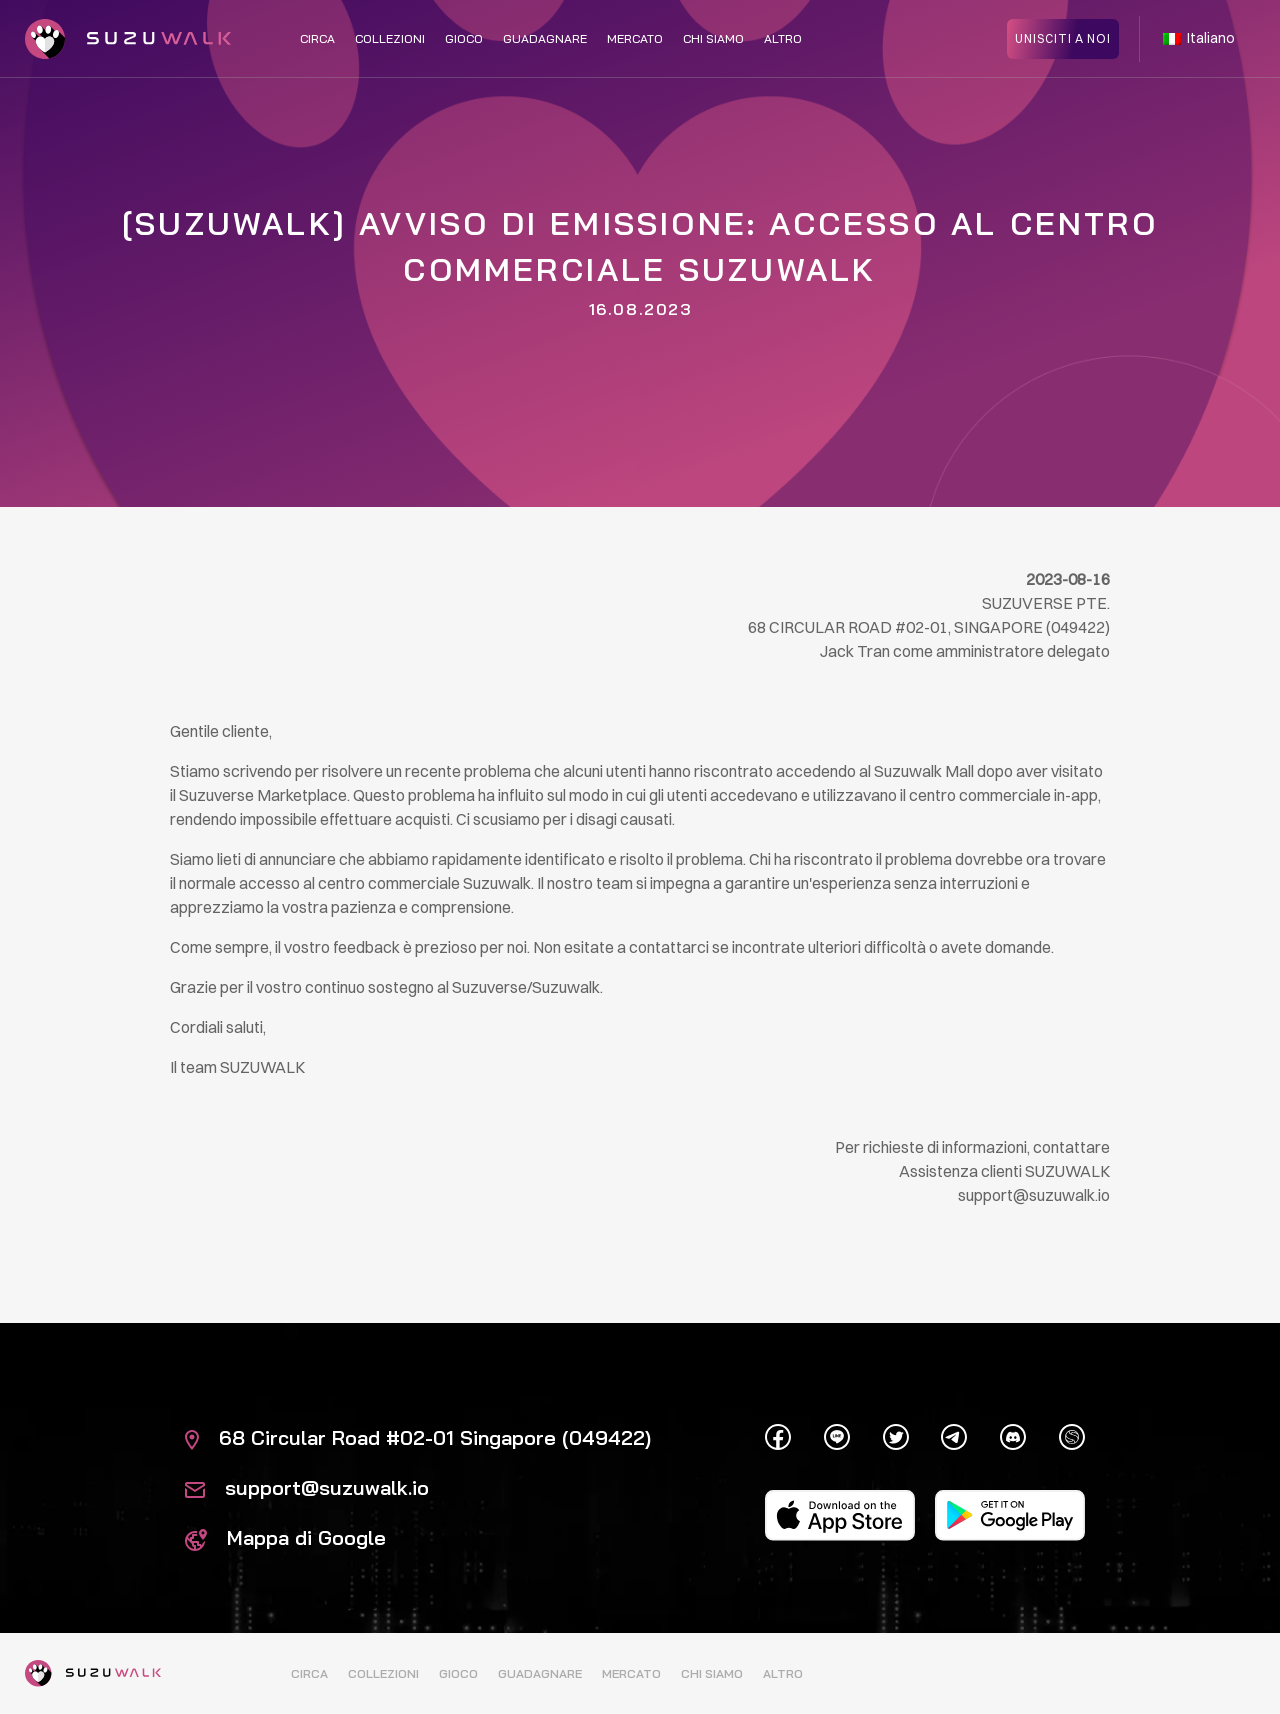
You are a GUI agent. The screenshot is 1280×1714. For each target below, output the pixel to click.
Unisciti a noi (1063, 37)
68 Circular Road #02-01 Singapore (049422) (418, 1437)
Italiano (1199, 38)
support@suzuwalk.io (307, 1487)
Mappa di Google (285, 1537)
